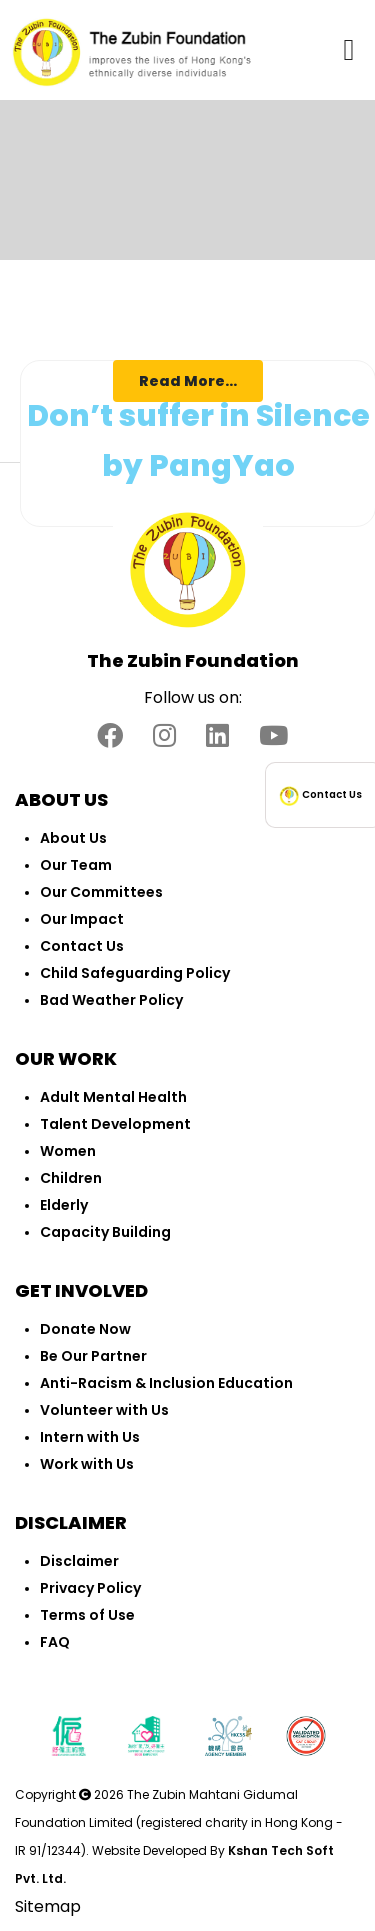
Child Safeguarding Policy (135, 973)
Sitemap (48, 1906)
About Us (73, 838)
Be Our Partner (93, 1356)
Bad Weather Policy (111, 1000)
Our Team (76, 865)
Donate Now (85, 1329)
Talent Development (115, 1124)
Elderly (64, 1205)
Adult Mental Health (113, 1097)
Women (68, 1151)
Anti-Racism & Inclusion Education (166, 1383)
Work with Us (87, 1464)
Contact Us (82, 946)
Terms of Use (87, 1615)
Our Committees (101, 892)
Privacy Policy (90, 1588)
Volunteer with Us (104, 1410)
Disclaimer (79, 1561)
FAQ (55, 1642)
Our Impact (82, 919)
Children (71, 1178)
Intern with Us (90, 1437)
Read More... (188, 381)
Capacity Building (105, 1232)
